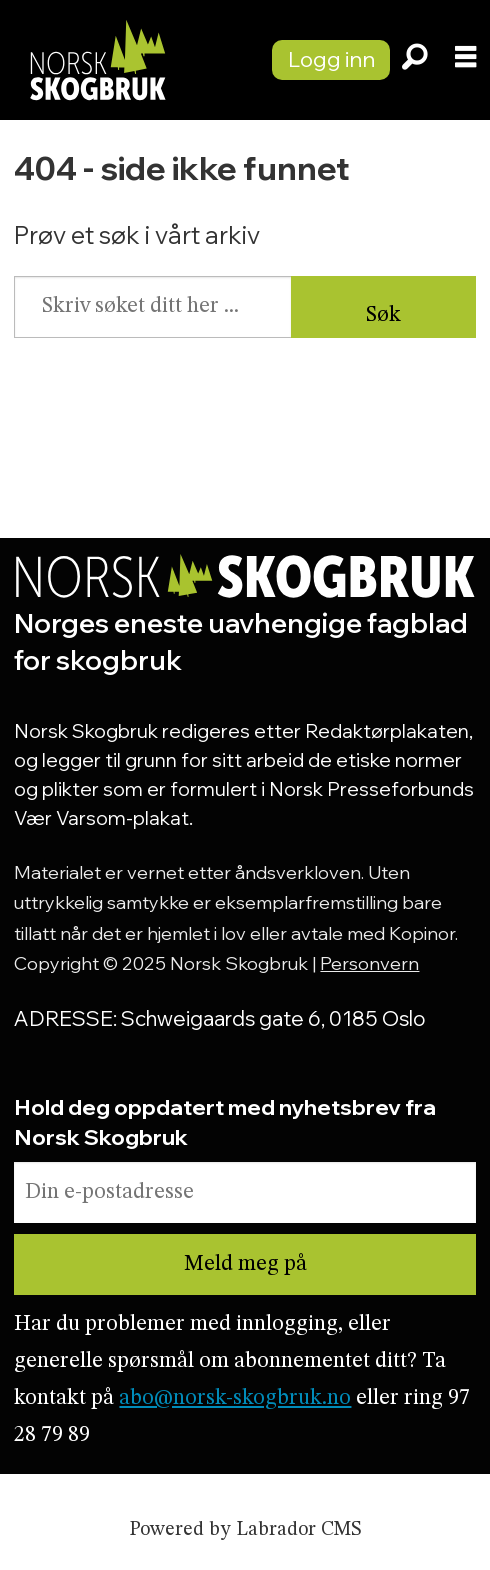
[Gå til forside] (125, 59)
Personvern (369, 963)
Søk (383, 315)
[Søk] (415, 60)
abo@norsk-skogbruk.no (235, 1398)
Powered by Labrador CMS (245, 1530)
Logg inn (331, 58)
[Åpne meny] (465, 60)
